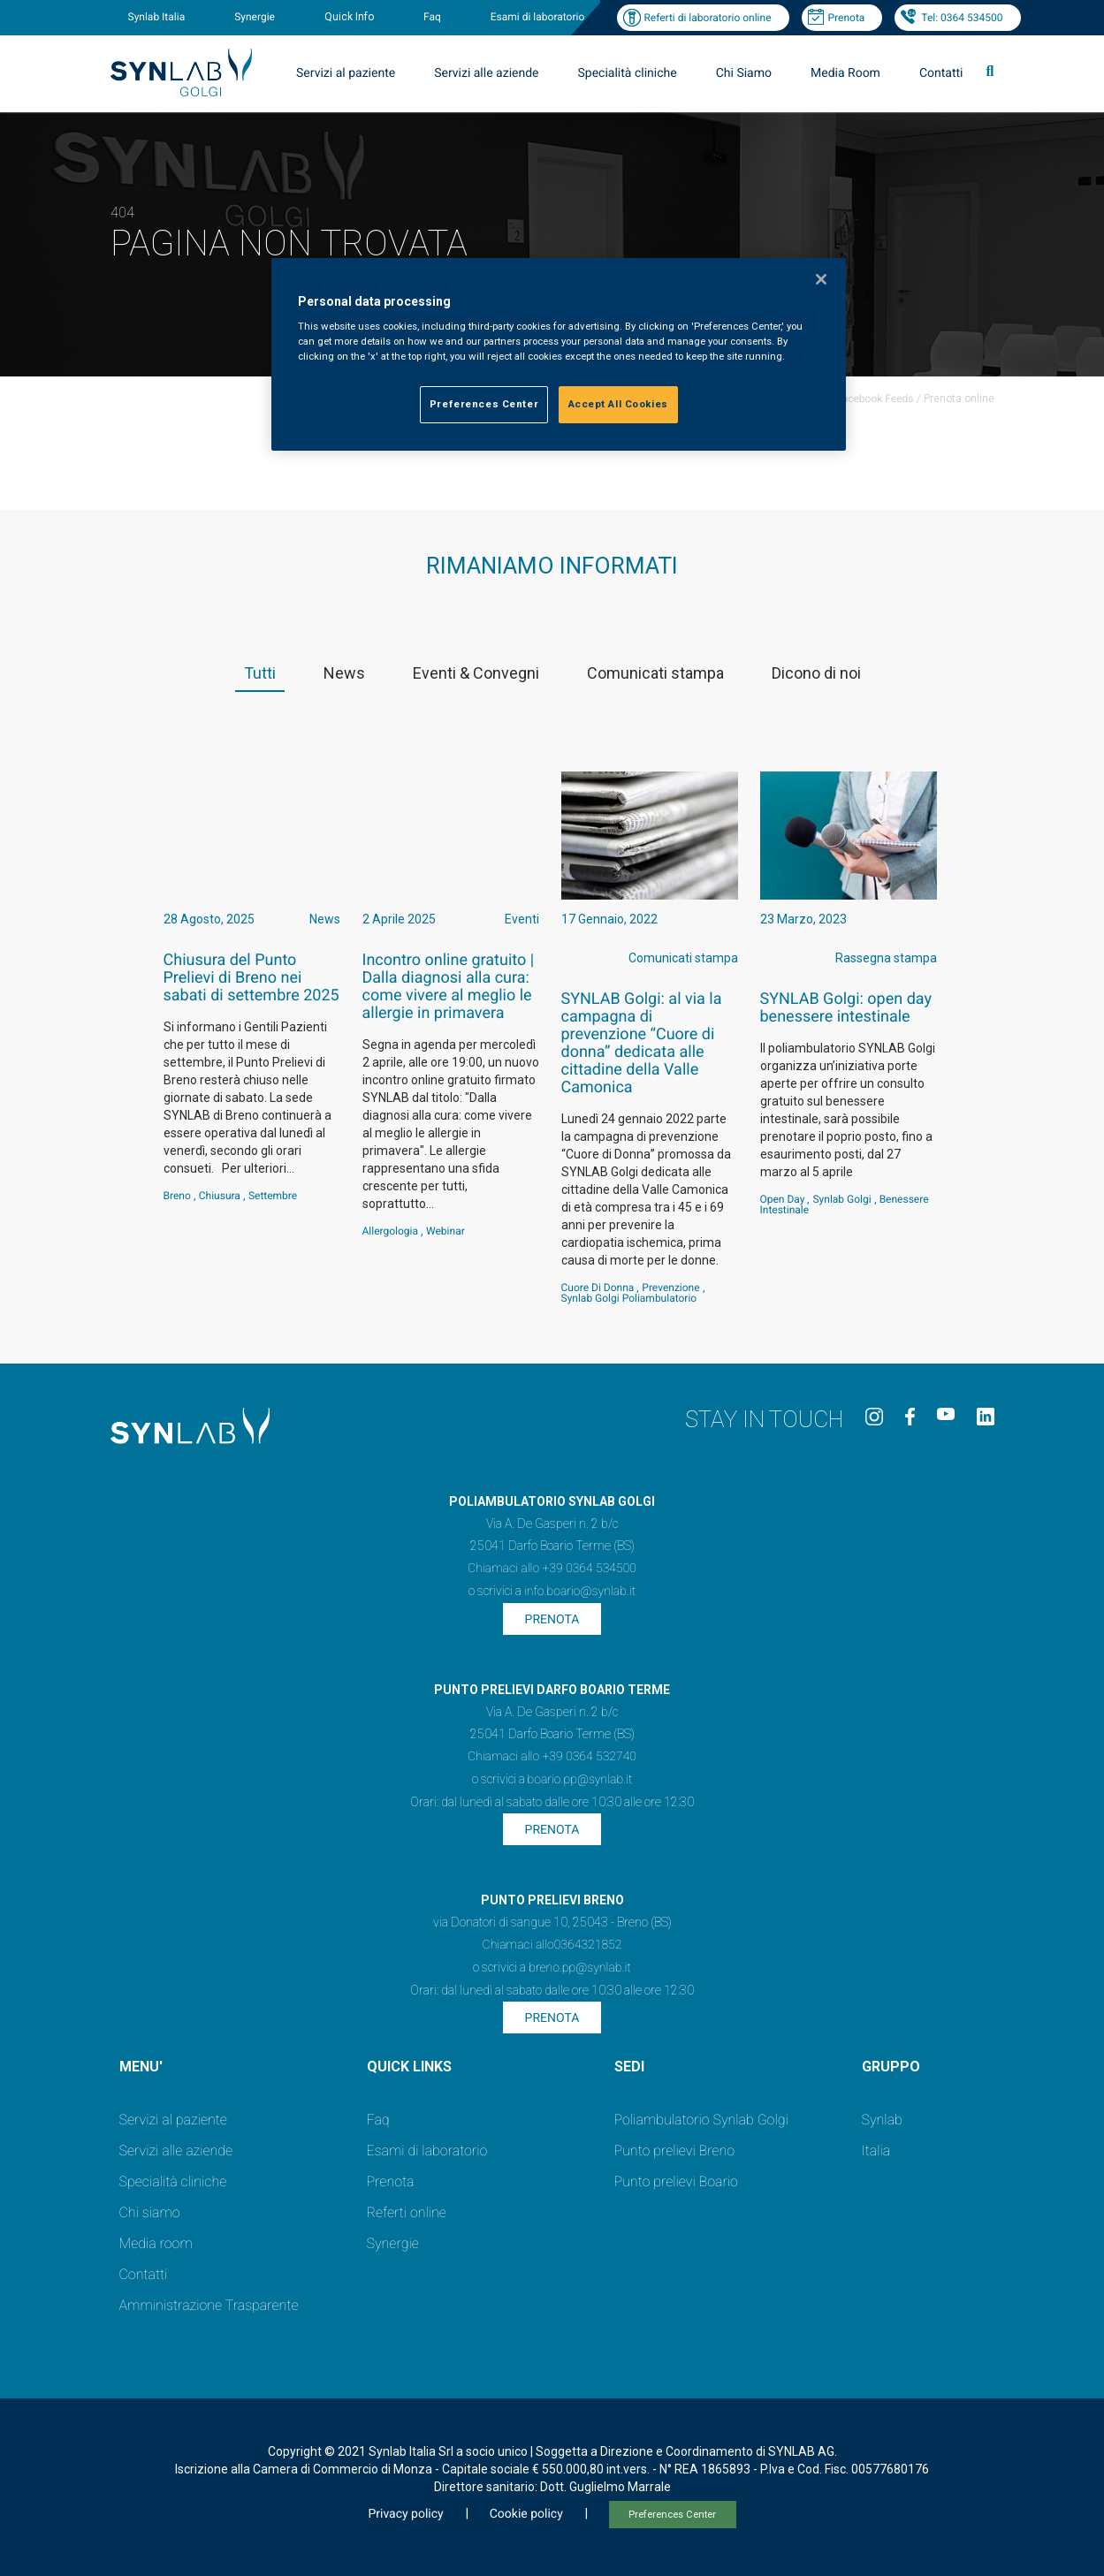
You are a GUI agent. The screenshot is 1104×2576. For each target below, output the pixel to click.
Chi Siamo (744, 73)
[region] (558, 355)
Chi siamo (149, 2212)
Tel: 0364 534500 (961, 17)
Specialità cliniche (627, 73)
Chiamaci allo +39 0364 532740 (552, 1757)
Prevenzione (670, 1287)
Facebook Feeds (874, 398)
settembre (272, 1195)
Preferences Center (672, 2514)
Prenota (846, 17)
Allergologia (390, 1231)
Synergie (254, 17)
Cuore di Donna (598, 1287)
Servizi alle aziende (486, 73)
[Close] (821, 279)
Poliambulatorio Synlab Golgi (701, 2119)
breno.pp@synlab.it (580, 1968)
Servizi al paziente (345, 73)
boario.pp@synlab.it (580, 1780)
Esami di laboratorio (538, 17)
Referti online (406, 2212)
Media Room (845, 73)
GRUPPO (891, 2066)
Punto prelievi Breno (674, 2150)
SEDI (629, 2066)
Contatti (941, 73)
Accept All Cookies (618, 404)
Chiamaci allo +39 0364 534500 (552, 1569)
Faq (432, 17)
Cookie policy (526, 2514)
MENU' (141, 2066)
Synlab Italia (157, 17)
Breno (177, 1195)
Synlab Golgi (841, 1199)
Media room (156, 2243)
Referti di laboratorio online (707, 17)
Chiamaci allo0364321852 (552, 1945)
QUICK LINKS (409, 2066)
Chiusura (219, 1195)
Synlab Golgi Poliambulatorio (629, 1298)
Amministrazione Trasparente (209, 2305)
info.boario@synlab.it (580, 1591)
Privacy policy (405, 2514)
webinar (445, 1231)
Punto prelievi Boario (676, 2181)
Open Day (782, 1199)
